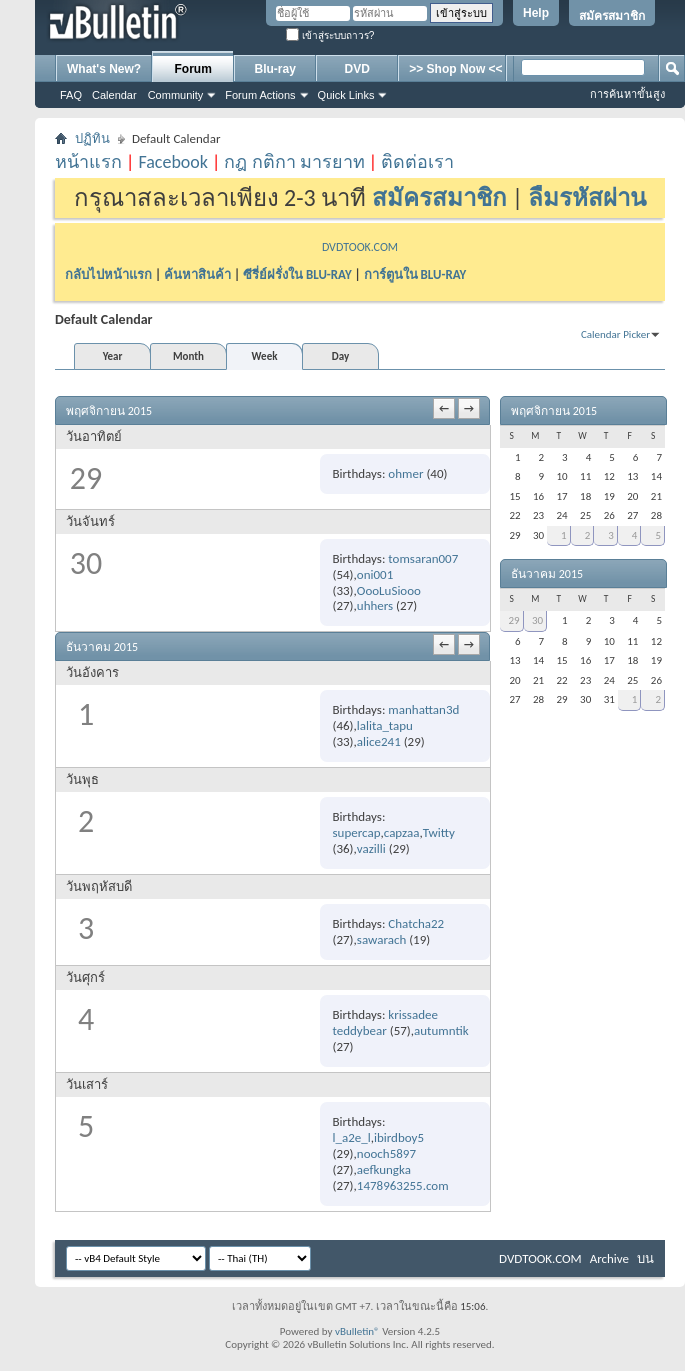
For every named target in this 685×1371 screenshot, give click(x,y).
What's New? (104, 69)
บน (645, 1258)
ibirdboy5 (399, 1137)
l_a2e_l (351, 1137)
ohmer (405, 473)
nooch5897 (386, 1153)
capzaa (402, 832)
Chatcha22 (416, 923)
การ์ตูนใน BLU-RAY (415, 274)
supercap (356, 832)
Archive (609, 1258)
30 (537, 620)
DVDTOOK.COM (360, 247)
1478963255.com (403, 1185)
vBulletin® (357, 1331)
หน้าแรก (88, 162)
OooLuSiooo (389, 590)
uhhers (375, 605)
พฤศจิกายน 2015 (554, 411)
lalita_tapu (385, 725)
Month (188, 356)
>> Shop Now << (455, 69)
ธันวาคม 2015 (547, 574)
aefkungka (384, 1169)
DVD (357, 69)
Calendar (114, 95)
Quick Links (346, 95)
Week (265, 356)
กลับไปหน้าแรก (108, 274)
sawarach (381, 939)
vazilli (371, 848)
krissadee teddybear (384, 1022)
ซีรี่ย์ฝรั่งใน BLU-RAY (297, 274)
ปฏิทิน (92, 138)
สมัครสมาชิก (612, 16)
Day (340, 356)
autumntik (441, 1030)
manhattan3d (423, 709)
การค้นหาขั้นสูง (627, 94)
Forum (193, 69)
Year (113, 356)
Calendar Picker (615, 334)
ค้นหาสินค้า (197, 274)
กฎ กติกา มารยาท (294, 162)
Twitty (439, 832)
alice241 (379, 741)
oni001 (375, 574)
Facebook (173, 162)
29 (513, 620)
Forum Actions (260, 95)
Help (536, 13)
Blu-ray (275, 69)
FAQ (71, 95)
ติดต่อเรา (417, 162)
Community (176, 95)
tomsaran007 (423, 558)
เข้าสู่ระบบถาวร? (330, 35)
